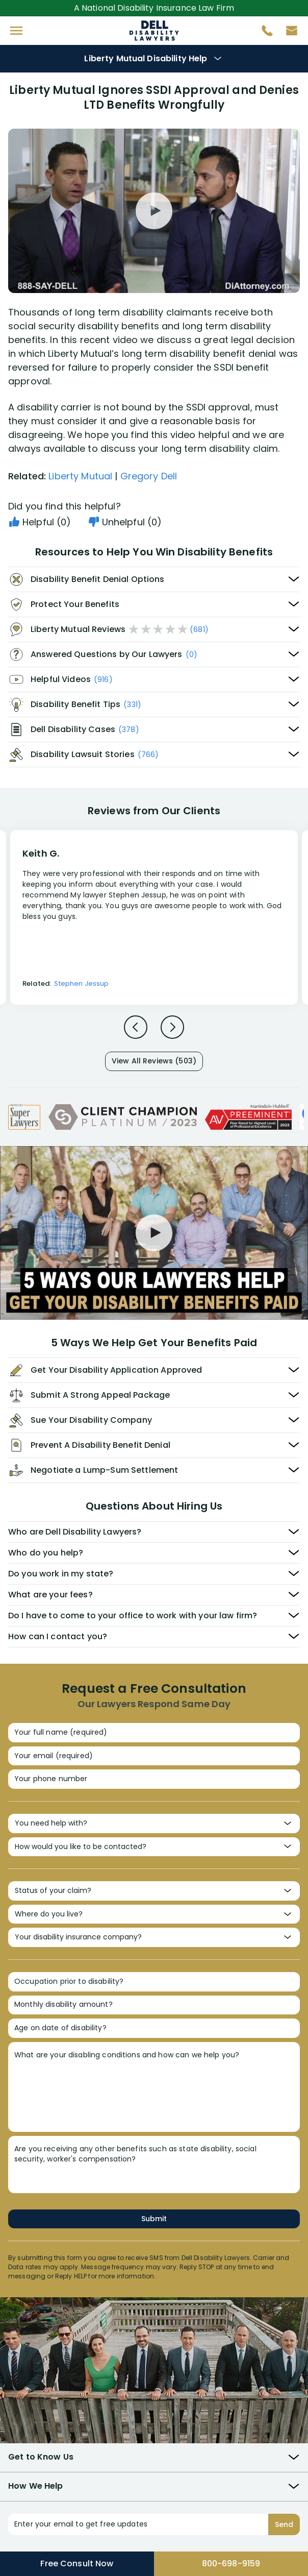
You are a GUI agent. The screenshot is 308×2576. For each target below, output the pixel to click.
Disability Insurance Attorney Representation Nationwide (154, 30)
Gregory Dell (148, 476)
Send (284, 2524)
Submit (154, 2219)
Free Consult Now (76, 2563)
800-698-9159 (231, 2563)
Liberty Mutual (80, 476)
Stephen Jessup (81, 983)
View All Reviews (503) (154, 1061)
